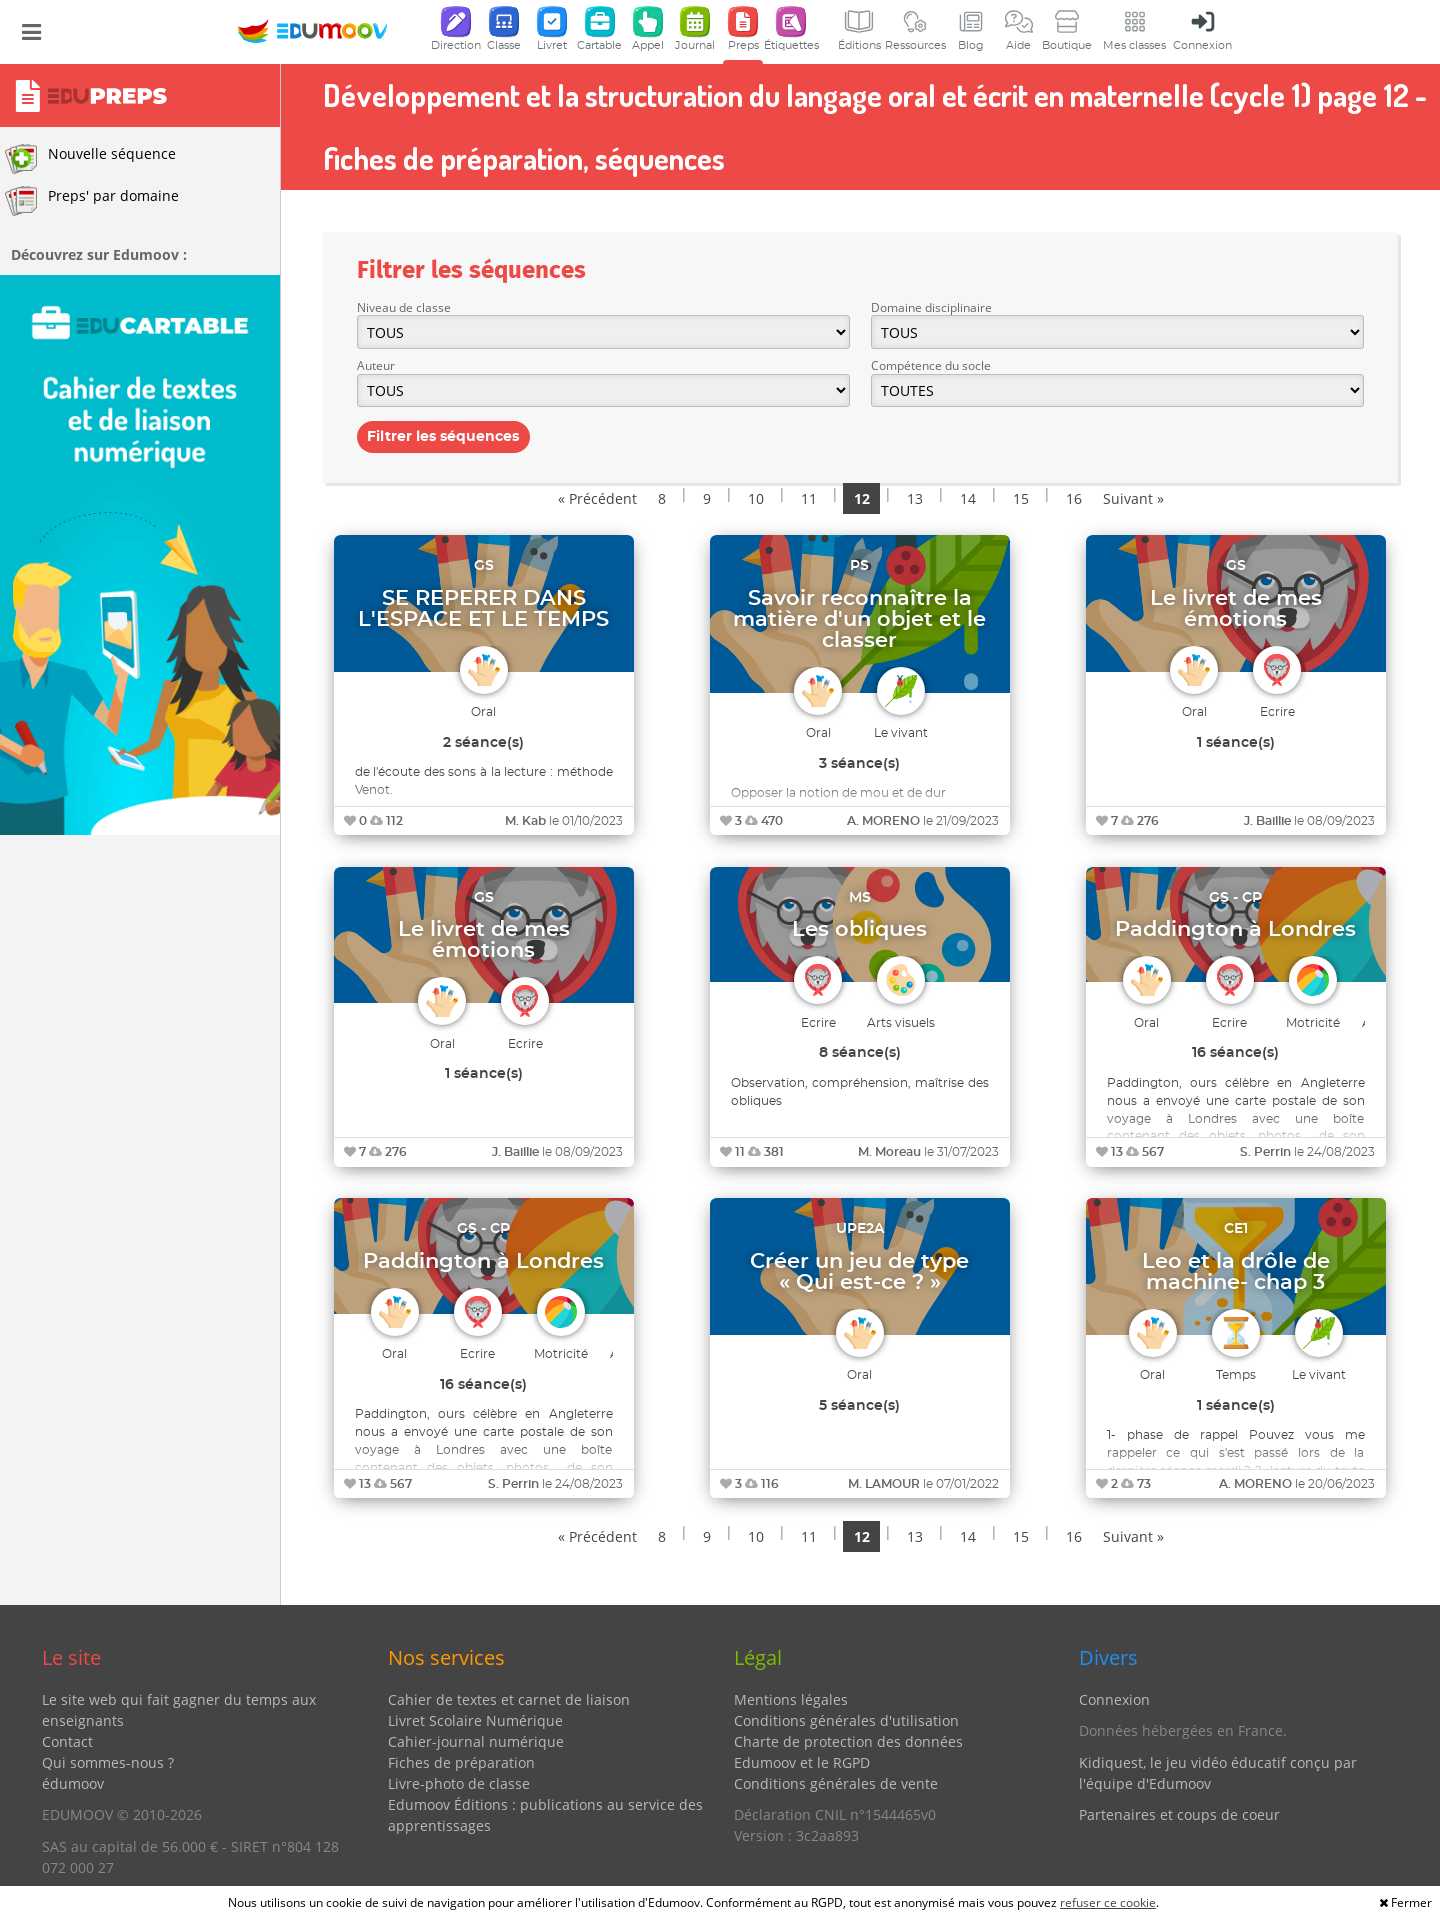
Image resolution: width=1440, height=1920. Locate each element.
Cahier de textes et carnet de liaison (509, 1699)
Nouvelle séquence (90, 159)
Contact (67, 1741)
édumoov (73, 1783)
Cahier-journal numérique (476, 1741)
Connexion (1114, 1699)
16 (1074, 498)
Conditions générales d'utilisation (846, 1720)
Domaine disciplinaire (931, 307)
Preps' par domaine (92, 201)
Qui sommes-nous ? (108, 1762)
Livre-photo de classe (459, 1783)
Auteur (376, 365)
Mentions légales (791, 1699)
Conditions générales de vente (836, 1783)
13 (915, 498)
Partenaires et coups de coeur (1179, 1814)
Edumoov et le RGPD (802, 1762)
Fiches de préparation (461, 1762)
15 (1021, 498)
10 (756, 498)
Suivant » (1133, 498)
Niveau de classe (404, 307)
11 (809, 498)
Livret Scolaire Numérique (475, 1720)
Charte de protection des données (848, 1741)
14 (968, 498)
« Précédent (597, 498)
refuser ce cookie (1108, 1902)
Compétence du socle (931, 365)
